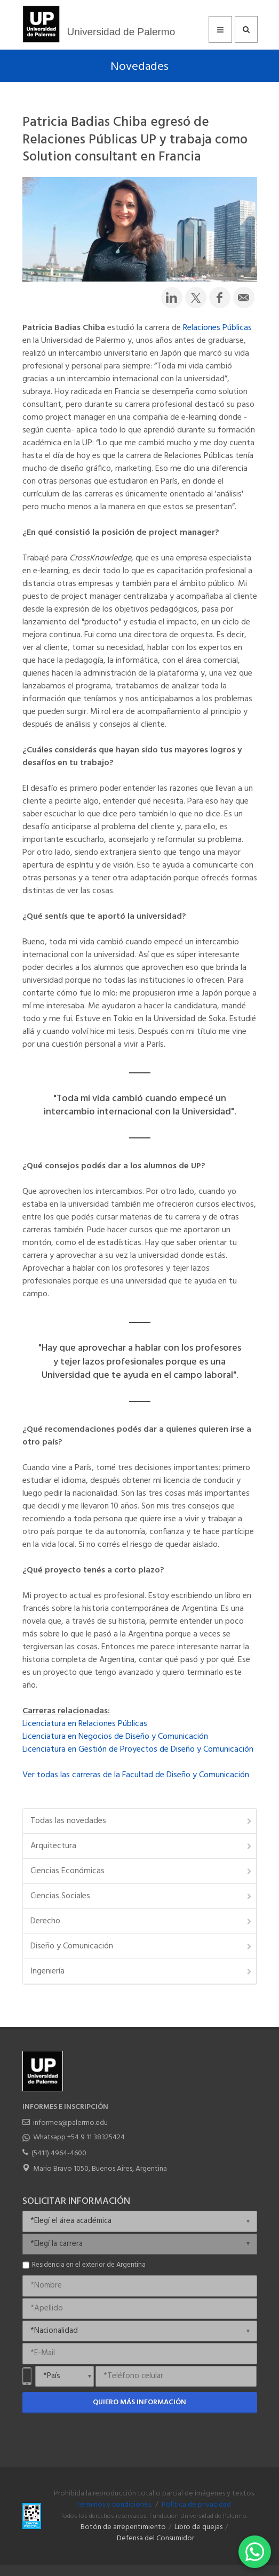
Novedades (139, 67)
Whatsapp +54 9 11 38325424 (79, 2137)
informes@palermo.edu (70, 2123)
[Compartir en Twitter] (195, 297)
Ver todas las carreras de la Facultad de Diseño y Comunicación (135, 1775)
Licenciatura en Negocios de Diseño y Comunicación (115, 1737)
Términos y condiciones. (114, 2504)
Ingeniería (141, 1971)
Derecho (141, 1921)
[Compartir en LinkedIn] (171, 297)
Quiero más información (139, 2402)
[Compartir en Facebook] (219, 297)
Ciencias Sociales (141, 1896)
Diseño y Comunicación (141, 1946)
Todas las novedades (141, 1821)
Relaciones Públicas (217, 328)
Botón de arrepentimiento (123, 2527)
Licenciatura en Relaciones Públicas (84, 1724)
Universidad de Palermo (121, 31)
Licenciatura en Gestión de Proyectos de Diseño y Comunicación (137, 1749)
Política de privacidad (196, 2504)
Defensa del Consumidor (155, 2538)
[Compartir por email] (243, 297)
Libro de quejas (198, 2527)
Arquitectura (141, 1846)
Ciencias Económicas (141, 1871)
